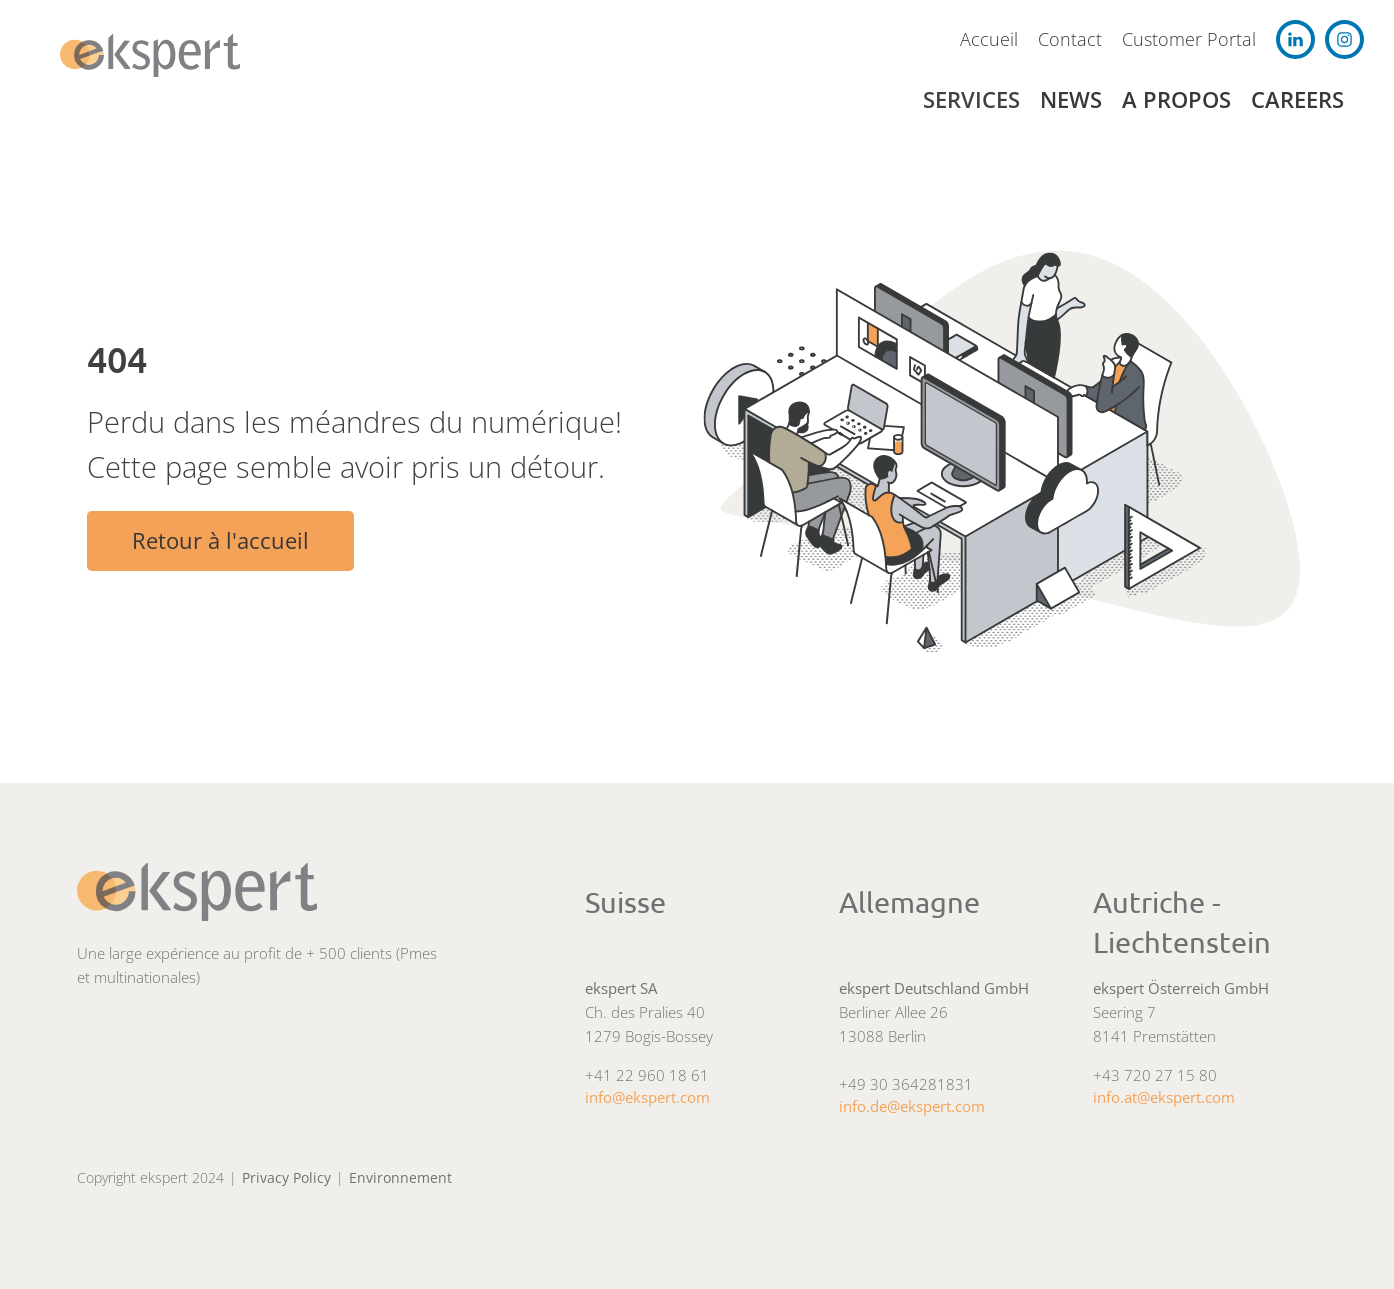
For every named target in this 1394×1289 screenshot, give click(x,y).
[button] (981, 100)
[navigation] (155, 55)
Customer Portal (1189, 39)
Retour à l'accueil (220, 540)
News (1071, 99)
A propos (1176, 99)
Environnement (400, 1177)
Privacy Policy (286, 1177)
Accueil (989, 39)
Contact (1070, 39)
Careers (1297, 99)
